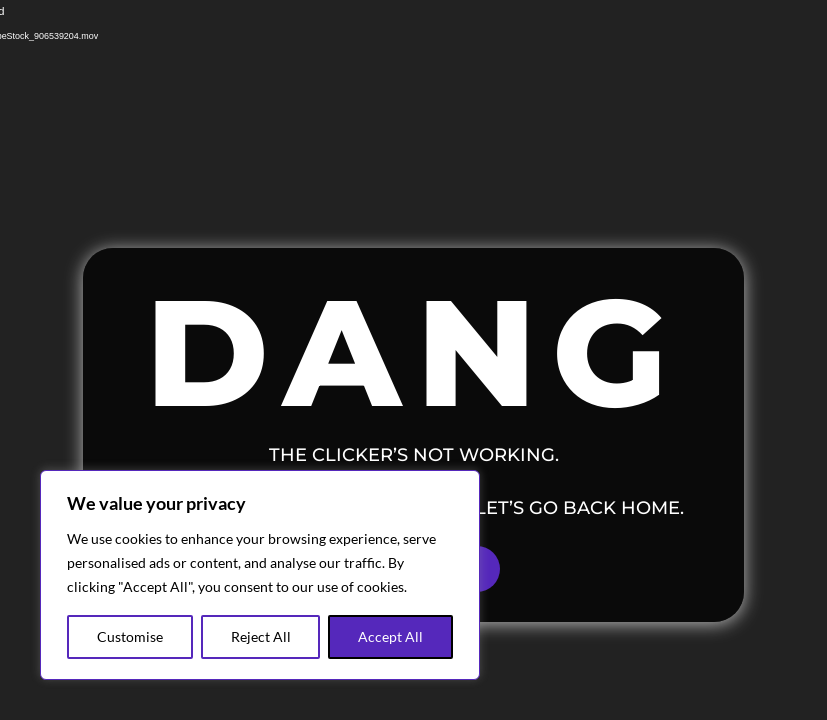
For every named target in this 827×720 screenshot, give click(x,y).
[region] (260, 575)
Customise (130, 636)
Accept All (390, 636)
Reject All (261, 636)
